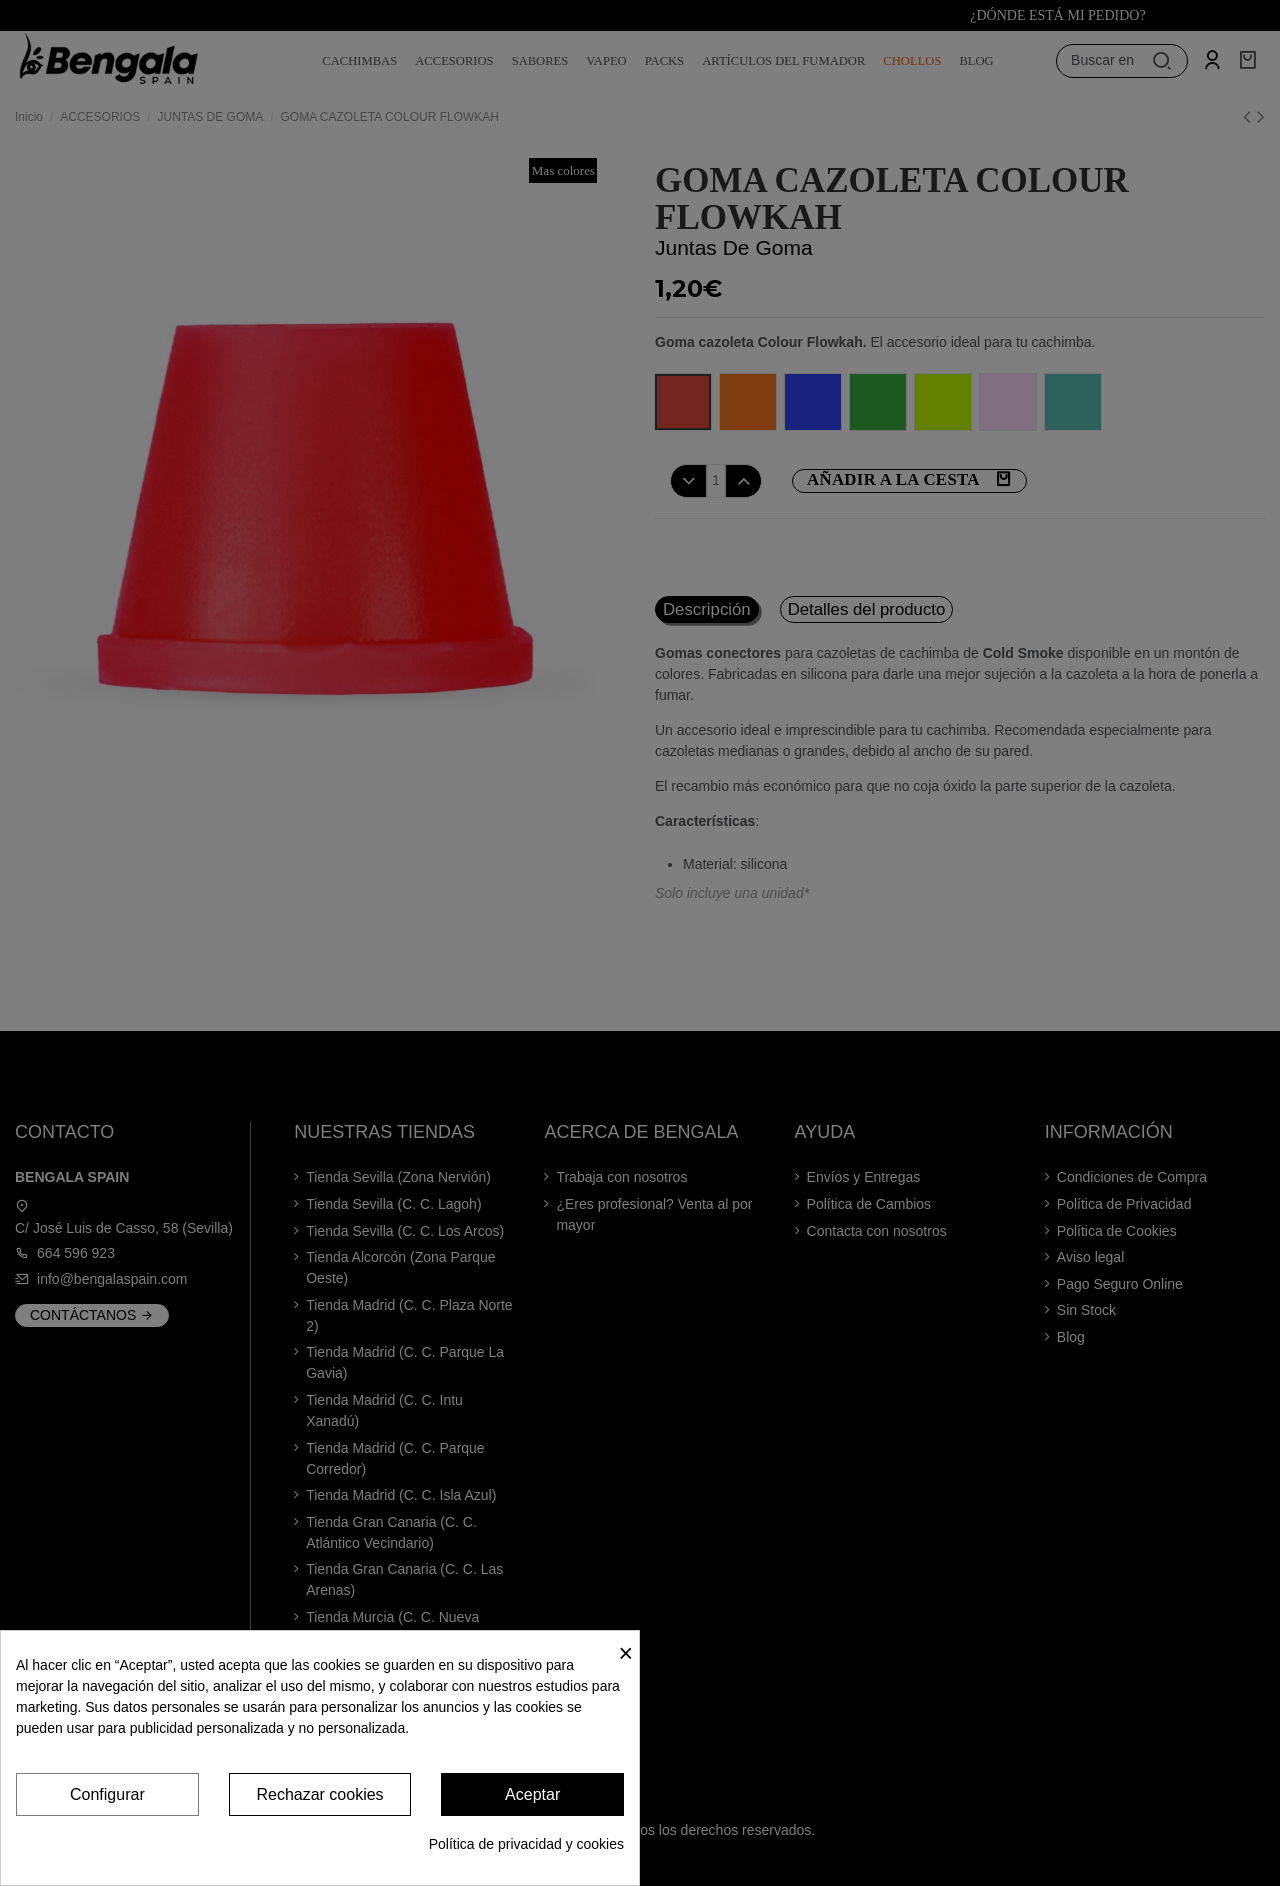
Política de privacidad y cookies (526, 1844)
